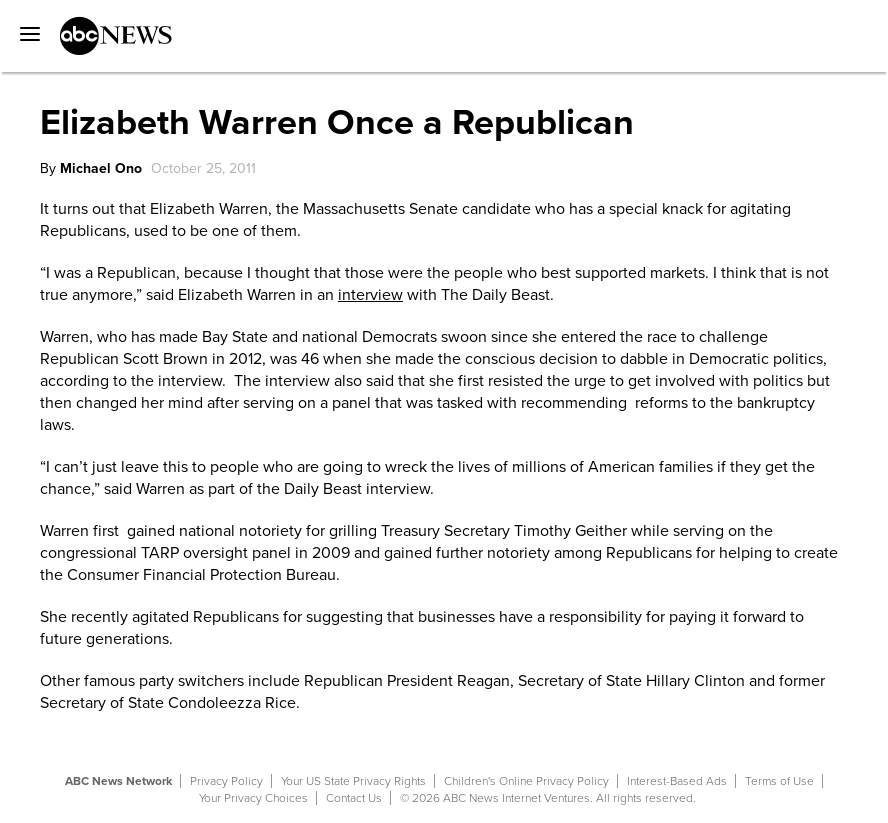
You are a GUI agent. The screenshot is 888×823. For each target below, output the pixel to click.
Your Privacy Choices (253, 798)
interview (370, 295)
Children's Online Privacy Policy (526, 781)
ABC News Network (118, 781)
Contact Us (354, 798)
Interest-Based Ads (677, 781)
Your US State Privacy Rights (353, 781)
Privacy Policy (226, 781)
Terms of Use (779, 781)
